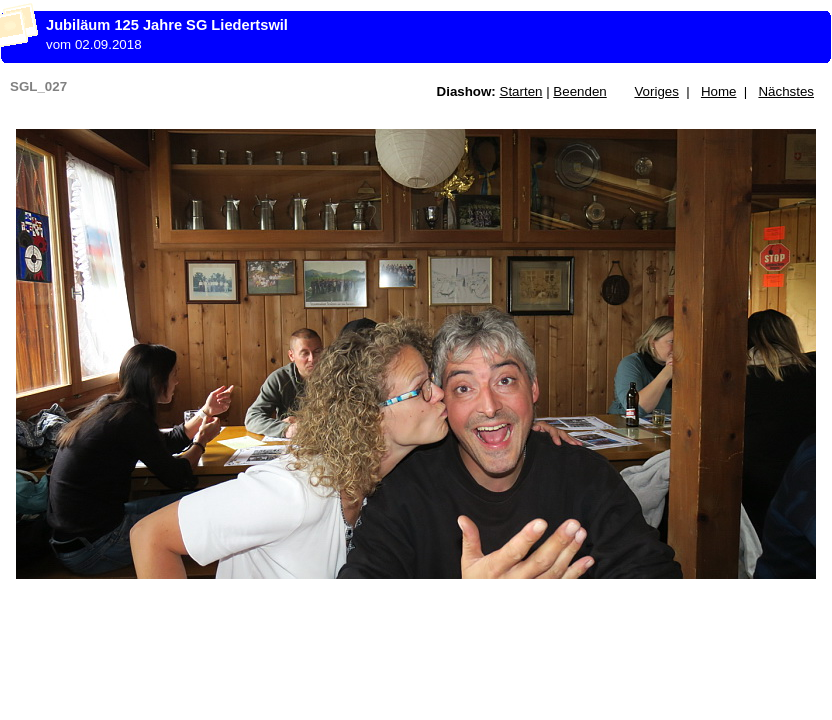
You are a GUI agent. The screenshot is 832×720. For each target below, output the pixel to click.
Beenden (579, 91)
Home (719, 91)
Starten (521, 91)
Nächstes (786, 91)
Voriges (656, 91)
